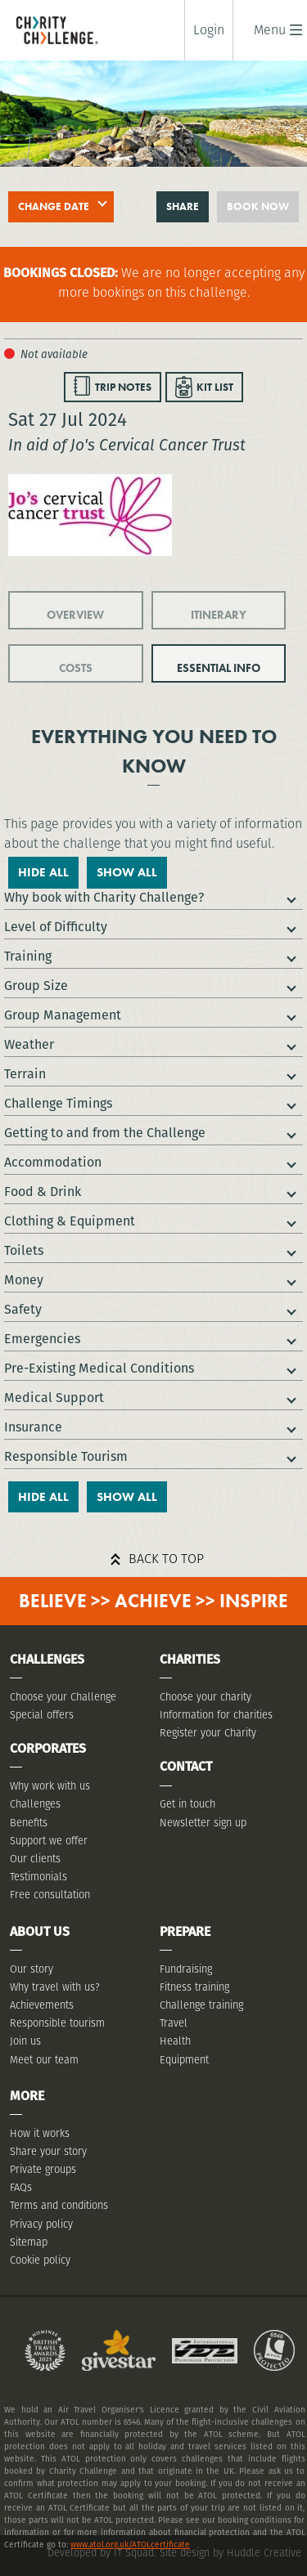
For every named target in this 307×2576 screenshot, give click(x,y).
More (27, 2095)
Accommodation (53, 1162)
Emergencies (42, 1338)
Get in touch (187, 1804)
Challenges (35, 1804)
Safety (23, 1309)
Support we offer (49, 1840)
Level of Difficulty (55, 926)
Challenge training (201, 2005)
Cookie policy (40, 2260)
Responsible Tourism (66, 1456)
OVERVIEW (75, 614)
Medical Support (54, 1397)
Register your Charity (208, 1732)
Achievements (42, 2005)
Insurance (33, 1427)
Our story (31, 1969)
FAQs (21, 2187)
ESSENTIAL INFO (218, 668)
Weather (29, 1044)
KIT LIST (214, 387)
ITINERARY (218, 614)
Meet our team (44, 2060)
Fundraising (186, 1969)
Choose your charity (205, 1697)
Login (208, 30)
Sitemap (28, 2242)
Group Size (36, 985)
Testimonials (38, 1876)
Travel (173, 2023)
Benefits (28, 1822)
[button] (270, 29)
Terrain (25, 1073)
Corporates (48, 1748)
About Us (40, 1931)
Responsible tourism (57, 2023)
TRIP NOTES (123, 387)
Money (23, 1279)
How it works (40, 2133)
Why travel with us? (55, 1987)
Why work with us (50, 1786)
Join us (25, 2041)
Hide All (43, 872)
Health (175, 2041)
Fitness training (194, 1987)
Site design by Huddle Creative (230, 2552)
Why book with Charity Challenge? (104, 897)
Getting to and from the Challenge (104, 1132)
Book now (258, 206)
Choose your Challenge (63, 1697)
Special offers (42, 1715)
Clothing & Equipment (69, 1221)
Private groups (43, 2169)
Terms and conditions (59, 2205)
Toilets (23, 1250)
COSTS (76, 668)
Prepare (185, 1931)
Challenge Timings (58, 1103)
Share (182, 206)
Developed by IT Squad (100, 2552)
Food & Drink (42, 1191)
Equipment (184, 2060)
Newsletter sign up (203, 1822)
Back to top (166, 1558)
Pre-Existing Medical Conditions (99, 1368)
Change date (53, 206)
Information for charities (216, 1715)
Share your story (48, 2151)
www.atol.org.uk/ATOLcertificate (130, 2544)
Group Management (62, 1015)
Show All (127, 872)
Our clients (35, 1858)
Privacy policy (41, 2224)
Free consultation (50, 1894)
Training (28, 956)
